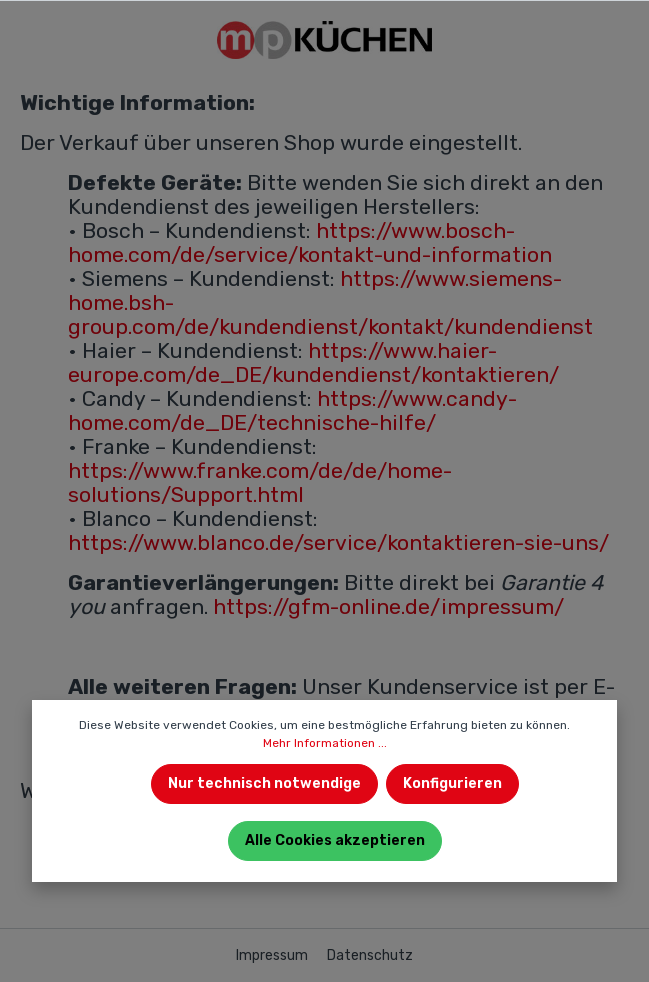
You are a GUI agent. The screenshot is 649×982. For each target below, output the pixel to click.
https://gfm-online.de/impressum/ (388, 606)
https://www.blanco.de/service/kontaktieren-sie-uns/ (338, 542)
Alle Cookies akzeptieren (335, 840)
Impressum (273, 955)
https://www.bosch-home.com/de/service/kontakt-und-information (310, 242)
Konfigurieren (452, 783)
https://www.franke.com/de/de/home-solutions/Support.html (260, 482)
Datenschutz (370, 955)
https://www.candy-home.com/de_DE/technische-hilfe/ (292, 410)
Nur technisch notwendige (264, 783)
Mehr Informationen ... (325, 743)
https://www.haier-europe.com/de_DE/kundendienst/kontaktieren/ (313, 362)
